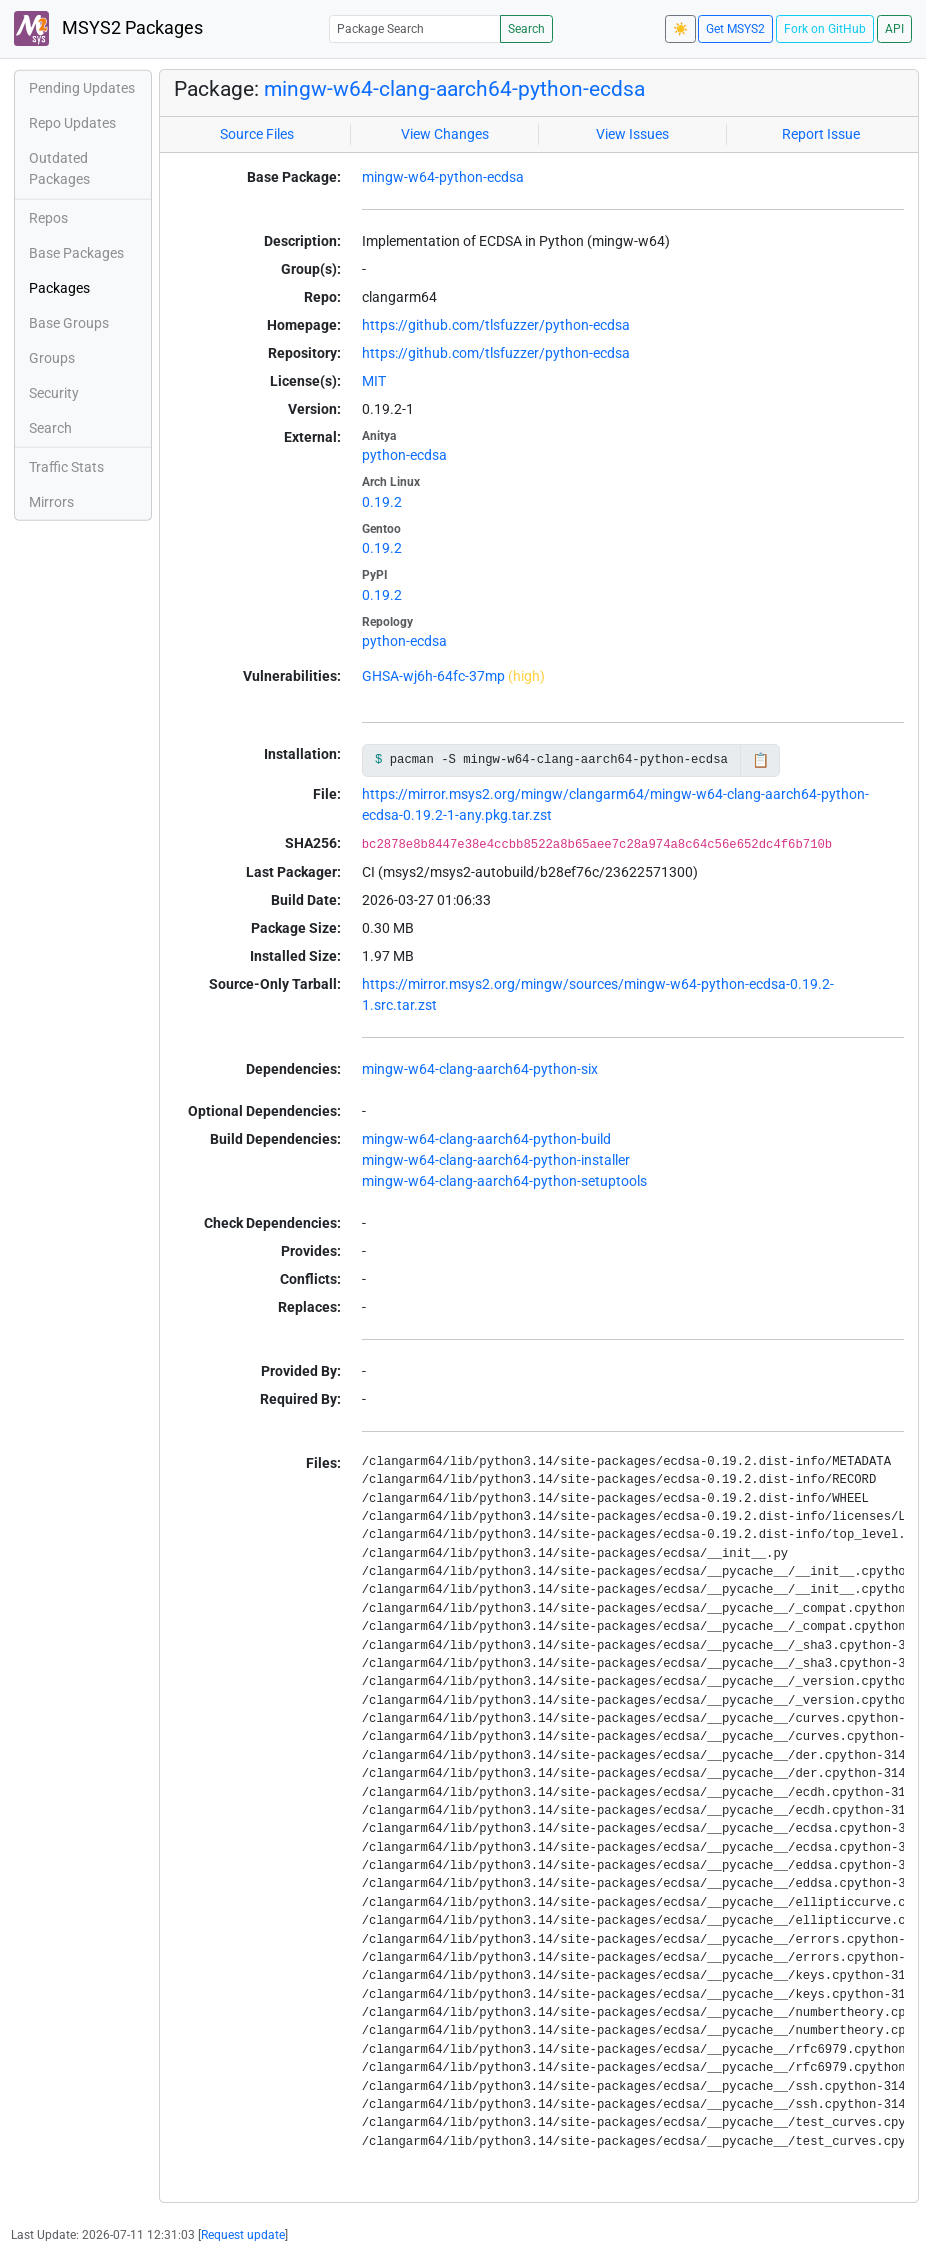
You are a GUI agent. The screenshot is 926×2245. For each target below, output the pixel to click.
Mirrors (51, 502)
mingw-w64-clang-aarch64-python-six (480, 1069)
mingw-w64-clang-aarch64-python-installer (496, 1160)
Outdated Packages (59, 168)
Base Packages (76, 253)
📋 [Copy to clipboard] (760, 760)
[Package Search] (415, 28)
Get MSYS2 (735, 29)
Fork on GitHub (825, 29)
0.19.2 (382, 502)
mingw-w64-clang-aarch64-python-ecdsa (454, 89)
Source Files (257, 134)
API (894, 29)
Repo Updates (72, 123)
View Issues (632, 134)
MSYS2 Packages (108, 28)
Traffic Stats (66, 467)
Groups (52, 358)
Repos (48, 218)
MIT (374, 381)
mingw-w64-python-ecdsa (443, 177)
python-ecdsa (404, 455)
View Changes (445, 134)
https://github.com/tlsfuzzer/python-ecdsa (496, 325)
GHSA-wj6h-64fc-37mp (433, 676)
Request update (243, 2235)
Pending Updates (82, 88)
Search (526, 29)
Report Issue (821, 134)
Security (54, 393)
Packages (59, 288)
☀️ (680, 29)
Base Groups (69, 323)
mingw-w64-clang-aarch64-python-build (486, 1139)
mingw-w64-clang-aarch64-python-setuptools (504, 1181)
